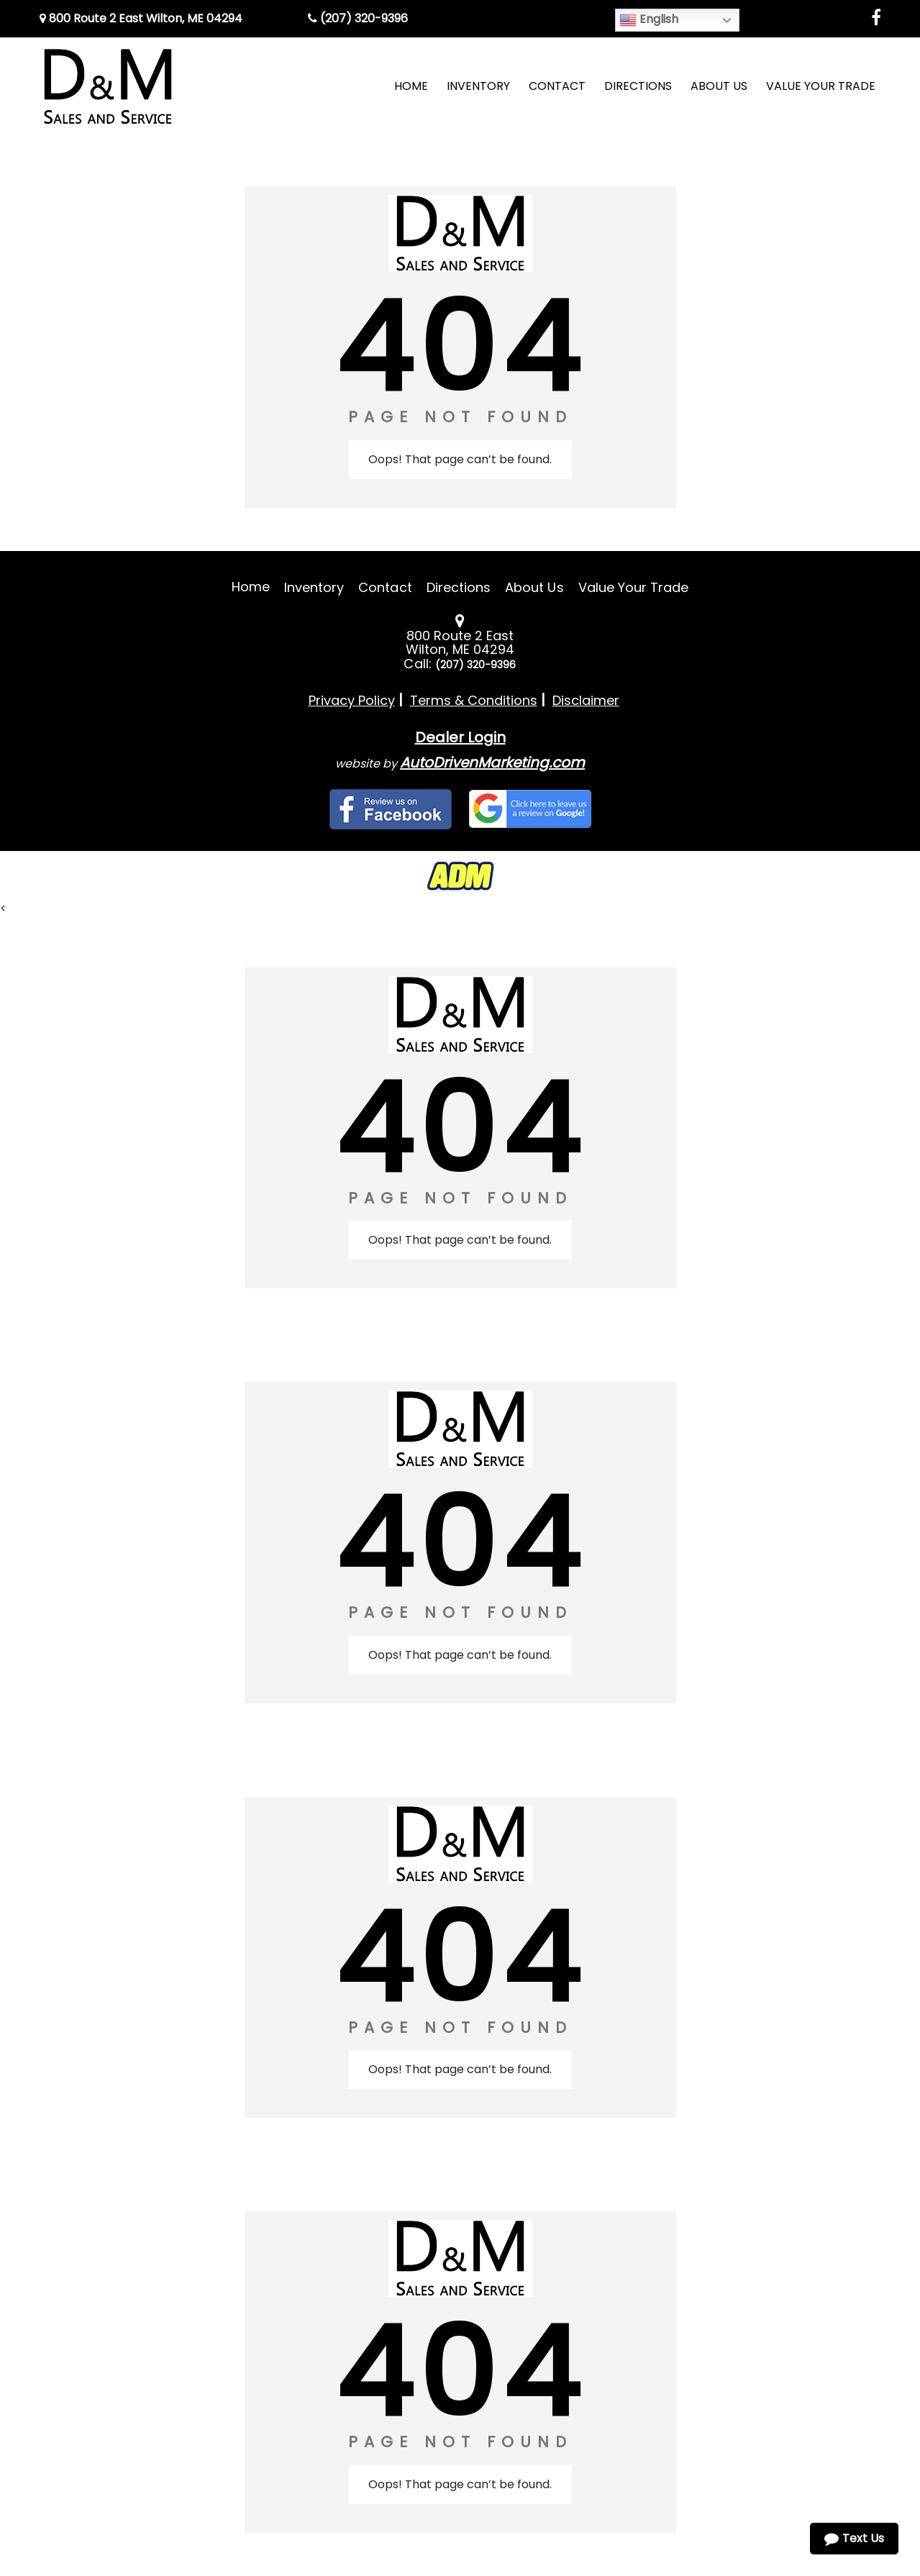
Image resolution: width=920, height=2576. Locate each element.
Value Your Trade (633, 587)
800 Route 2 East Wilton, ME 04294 (141, 18)
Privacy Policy (352, 700)
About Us (534, 587)
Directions (459, 587)
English (648, 20)
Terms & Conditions (473, 700)
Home (251, 587)
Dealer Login (460, 737)
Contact (384, 587)
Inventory (314, 587)
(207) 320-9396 (358, 18)
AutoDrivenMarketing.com (492, 762)
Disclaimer (585, 700)
